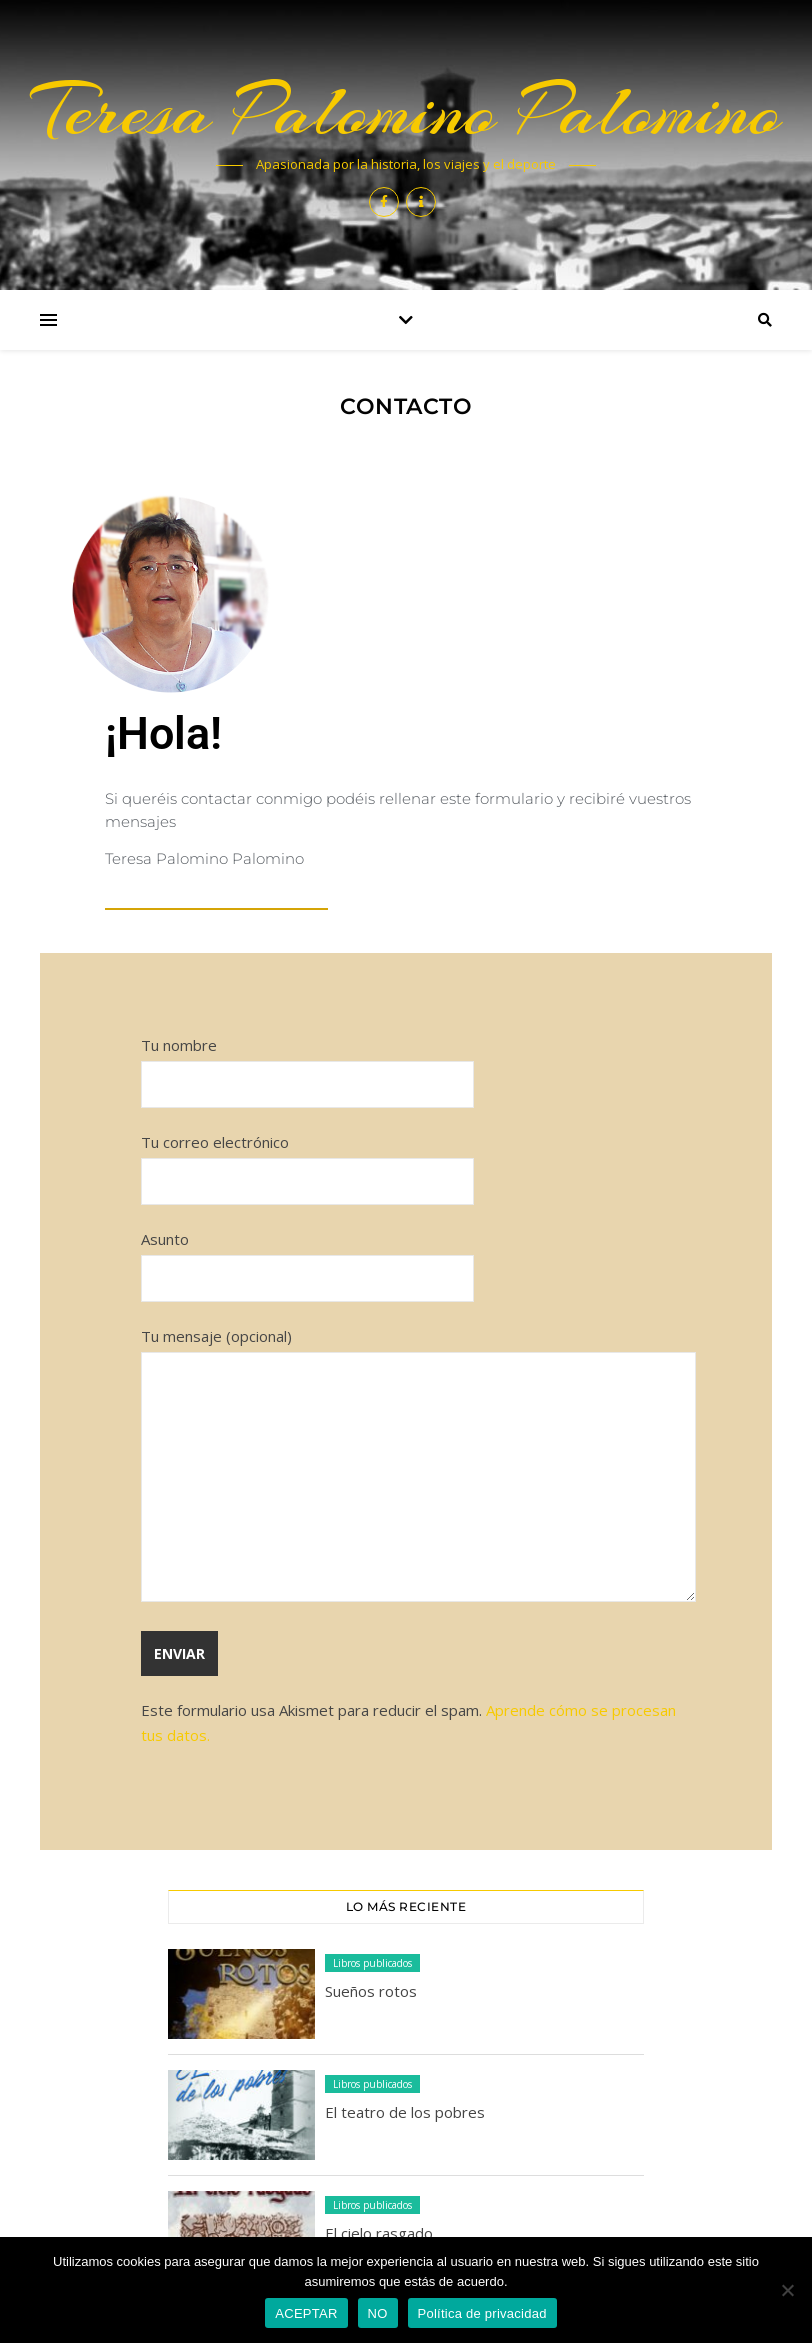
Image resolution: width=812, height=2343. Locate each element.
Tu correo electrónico (307, 1161)
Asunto (307, 1258)
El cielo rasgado (379, 2233)
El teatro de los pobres (405, 2112)
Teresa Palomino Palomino (406, 111)
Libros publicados (372, 1963)
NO (378, 2313)
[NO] (787, 2290)
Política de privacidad (482, 2313)
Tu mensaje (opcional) (418, 1466)
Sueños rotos (371, 1991)
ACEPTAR (306, 2313)
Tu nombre (307, 1064)
